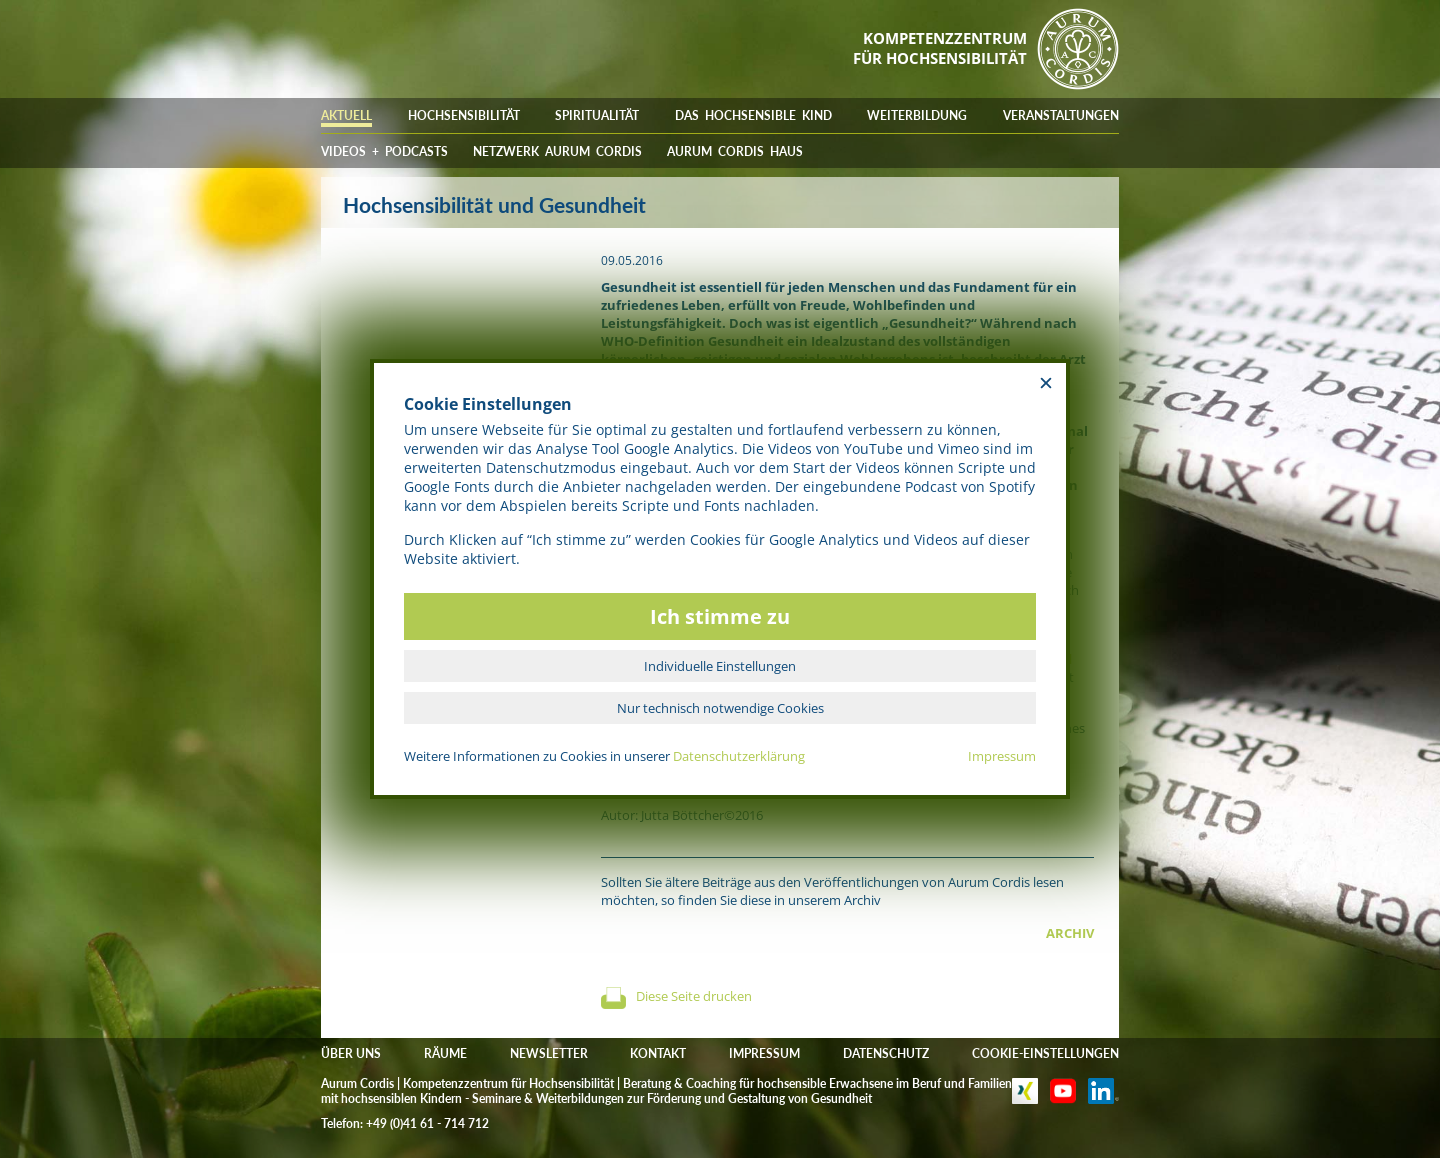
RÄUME (445, 1053)
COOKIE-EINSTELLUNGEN (1045, 1053)
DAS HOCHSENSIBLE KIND (753, 115)
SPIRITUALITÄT (597, 115)
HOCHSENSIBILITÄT (464, 115)
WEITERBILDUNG (917, 115)
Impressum (1002, 756)
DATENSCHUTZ (886, 1053)
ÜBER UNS (351, 1053)
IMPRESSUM (764, 1053)
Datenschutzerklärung (739, 756)
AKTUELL (346, 115)
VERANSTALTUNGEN (1061, 115)
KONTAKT (658, 1053)
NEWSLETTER (549, 1053)
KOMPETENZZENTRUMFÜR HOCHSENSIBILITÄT (940, 48)
